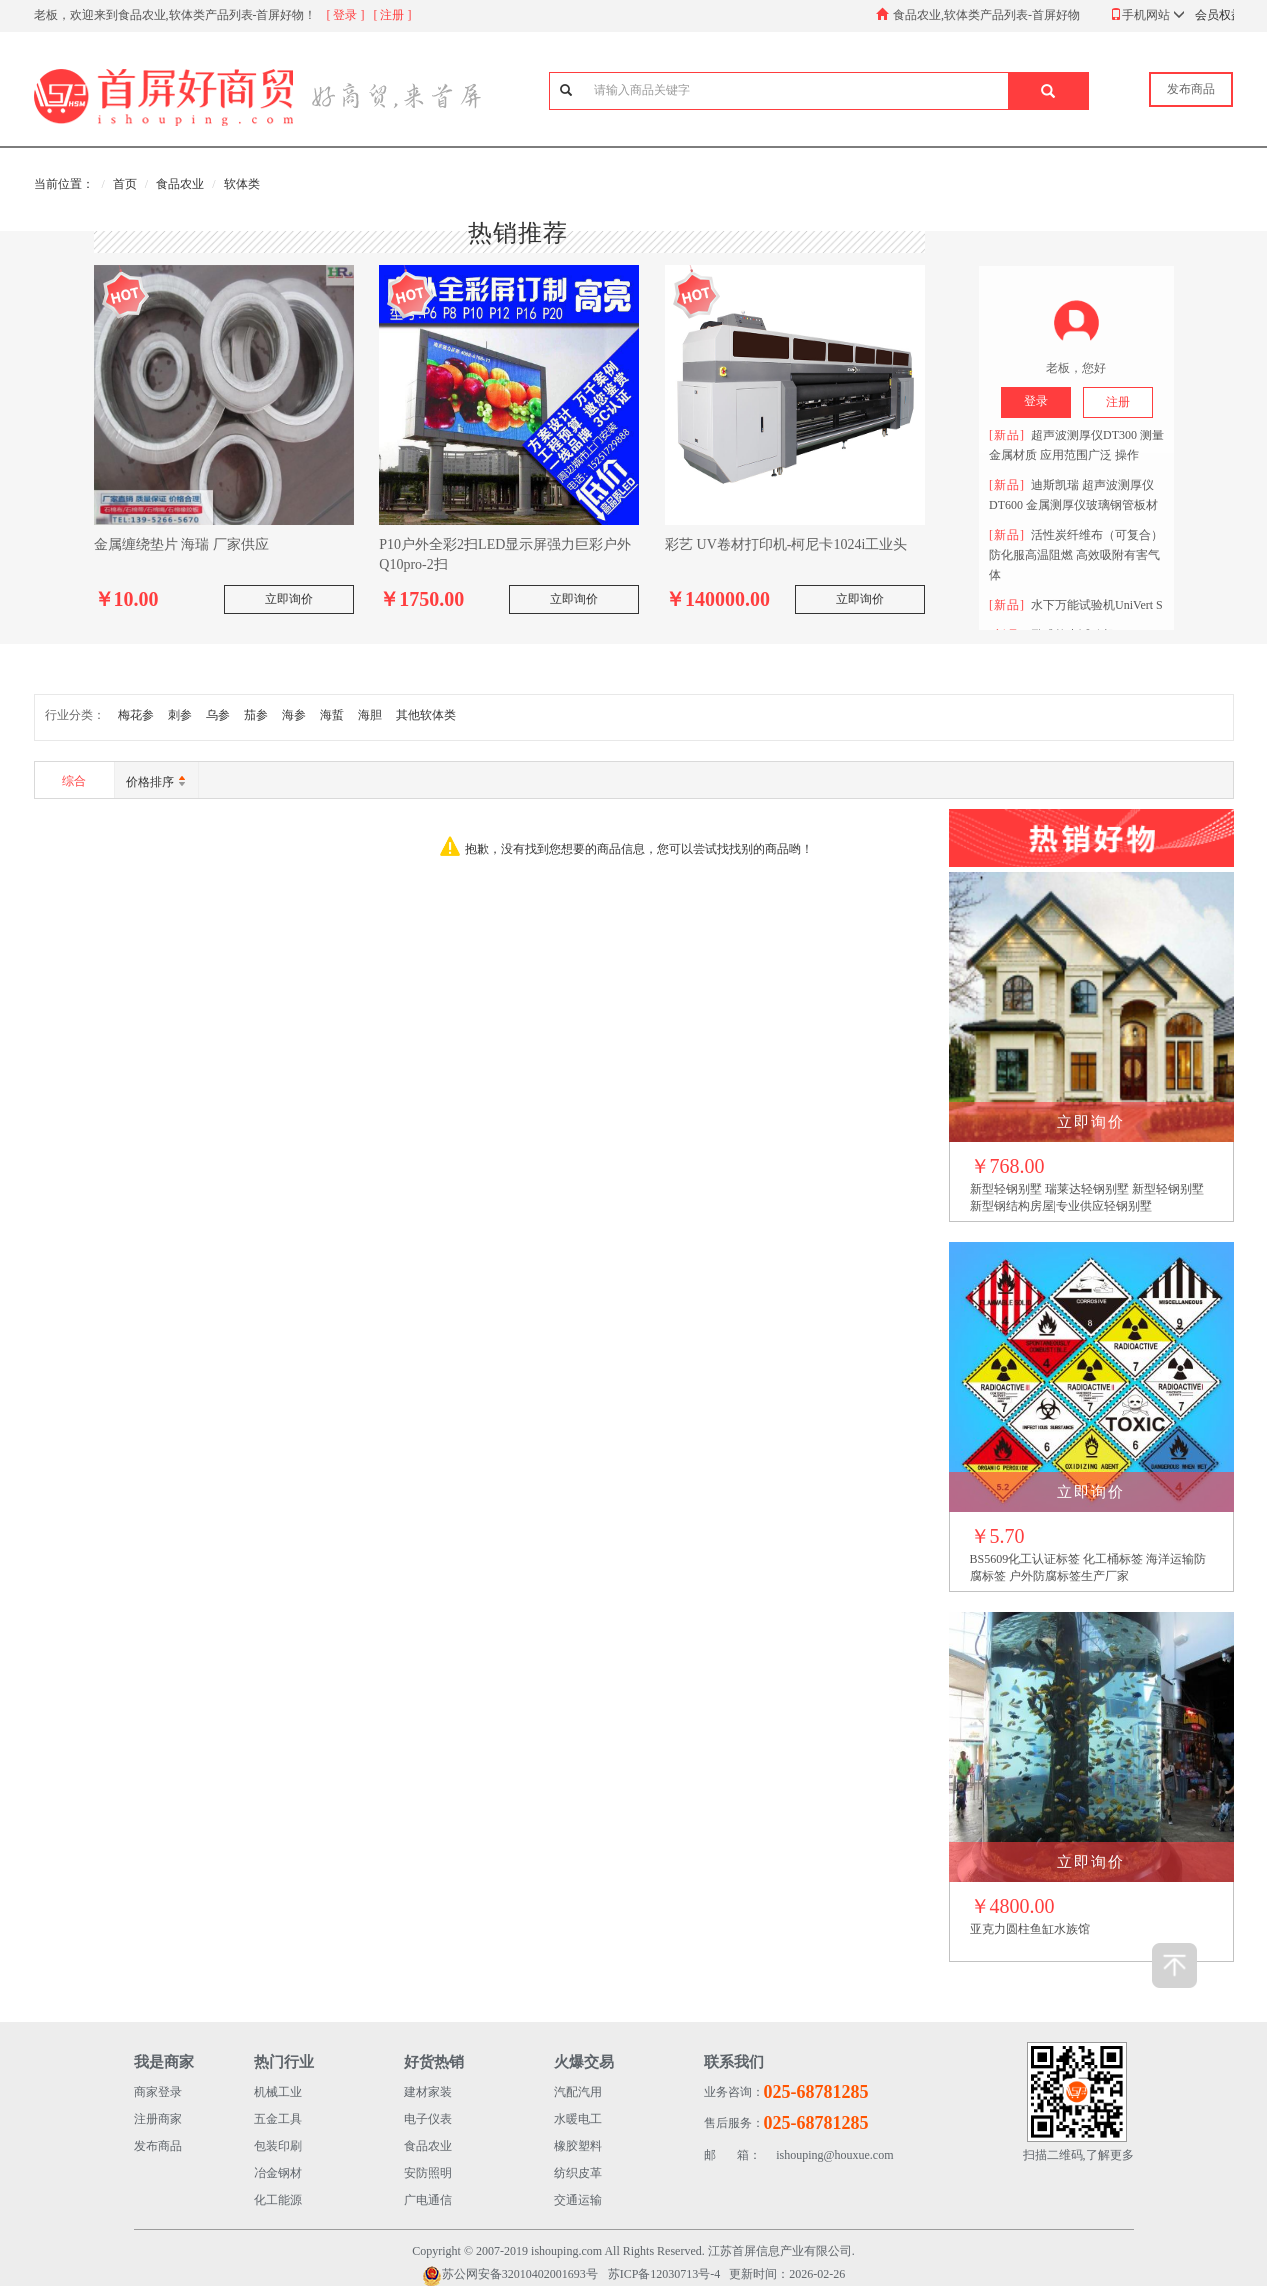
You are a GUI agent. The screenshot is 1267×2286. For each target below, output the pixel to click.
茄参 (256, 715)
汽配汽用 (578, 2092)
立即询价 (289, 599)
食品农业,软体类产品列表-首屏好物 (986, 15)
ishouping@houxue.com (799, 2155)
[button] (1048, 91)
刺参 (180, 715)
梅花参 (136, 715)
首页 (125, 184)
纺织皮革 (578, 2173)
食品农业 (180, 184)
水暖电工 (578, 2119)
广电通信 (428, 2200)
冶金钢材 (278, 2173)
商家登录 (158, 2092)
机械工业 (278, 2092)
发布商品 (158, 2146)
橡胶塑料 (578, 2146)
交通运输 (578, 2200)
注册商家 (158, 2119)
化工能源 (278, 2200)
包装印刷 (278, 2146)
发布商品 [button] (1191, 89)
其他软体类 (426, 715)
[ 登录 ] (346, 15)
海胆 (370, 715)
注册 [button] (1118, 402)
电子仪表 (428, 2119)
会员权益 (1219, 15)
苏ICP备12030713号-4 (664, 2274)
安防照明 (428, 2173)
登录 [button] (1036, 401)
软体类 (242, 184)
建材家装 (428, 2092)
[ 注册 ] (393, 15)
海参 (294, 715)
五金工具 (278, 2119)
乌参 (218, 715)
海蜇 (332, 715)
